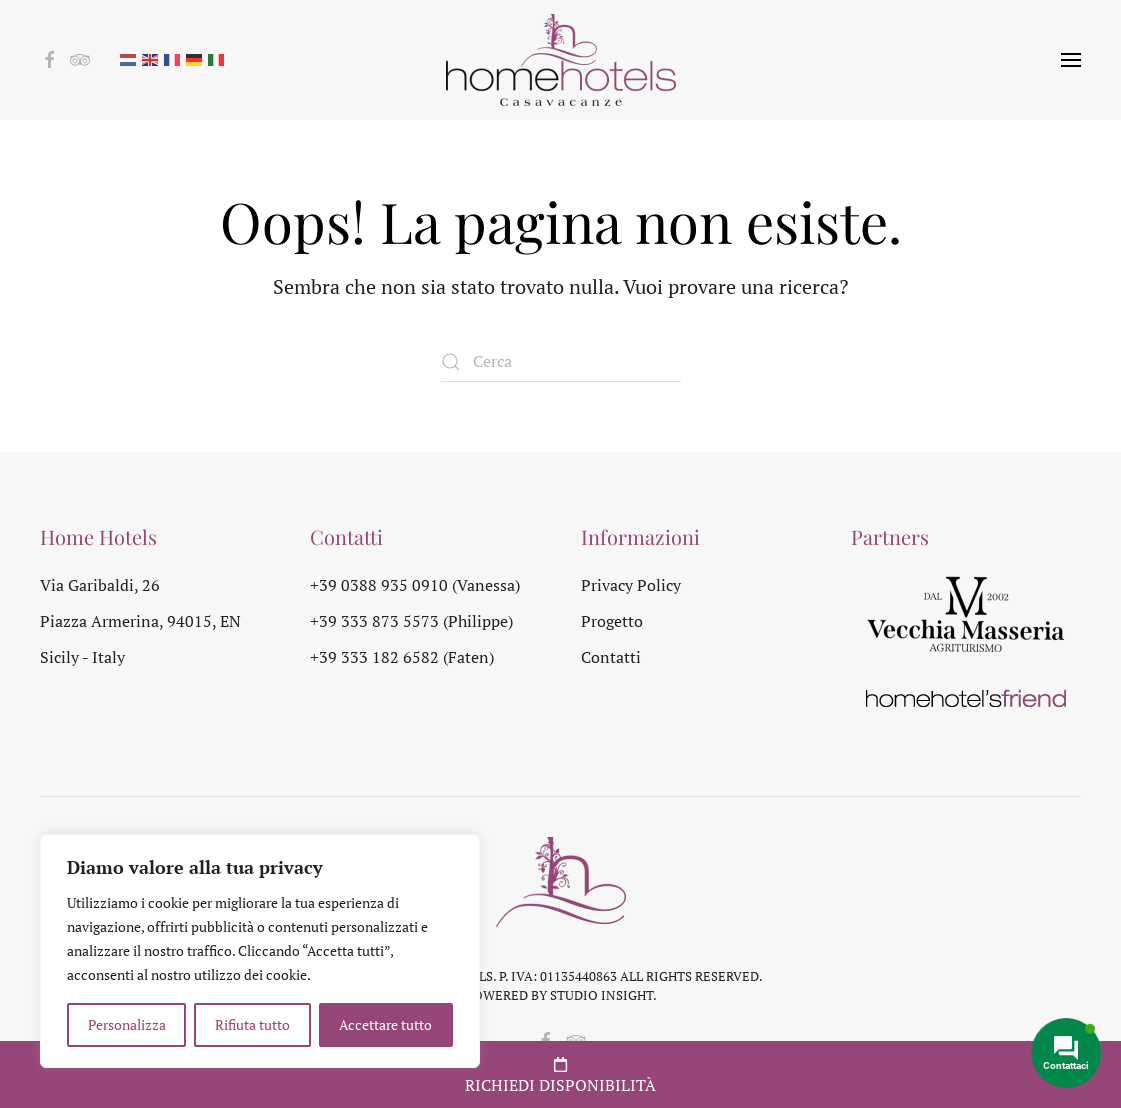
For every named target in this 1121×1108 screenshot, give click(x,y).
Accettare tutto (385, 1024)
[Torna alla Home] (561, 60)
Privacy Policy (631, 585)
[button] (1071, 60)
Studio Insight (601, 995)
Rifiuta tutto (252, 1024)
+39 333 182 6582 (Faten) (402, 657)
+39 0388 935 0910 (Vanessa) (415, 585)
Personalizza (127, 1024)
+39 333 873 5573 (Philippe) (411, 621)
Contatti (611, 657)
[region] (260, 951)
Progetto (612, 621)
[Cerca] (561, 362)
